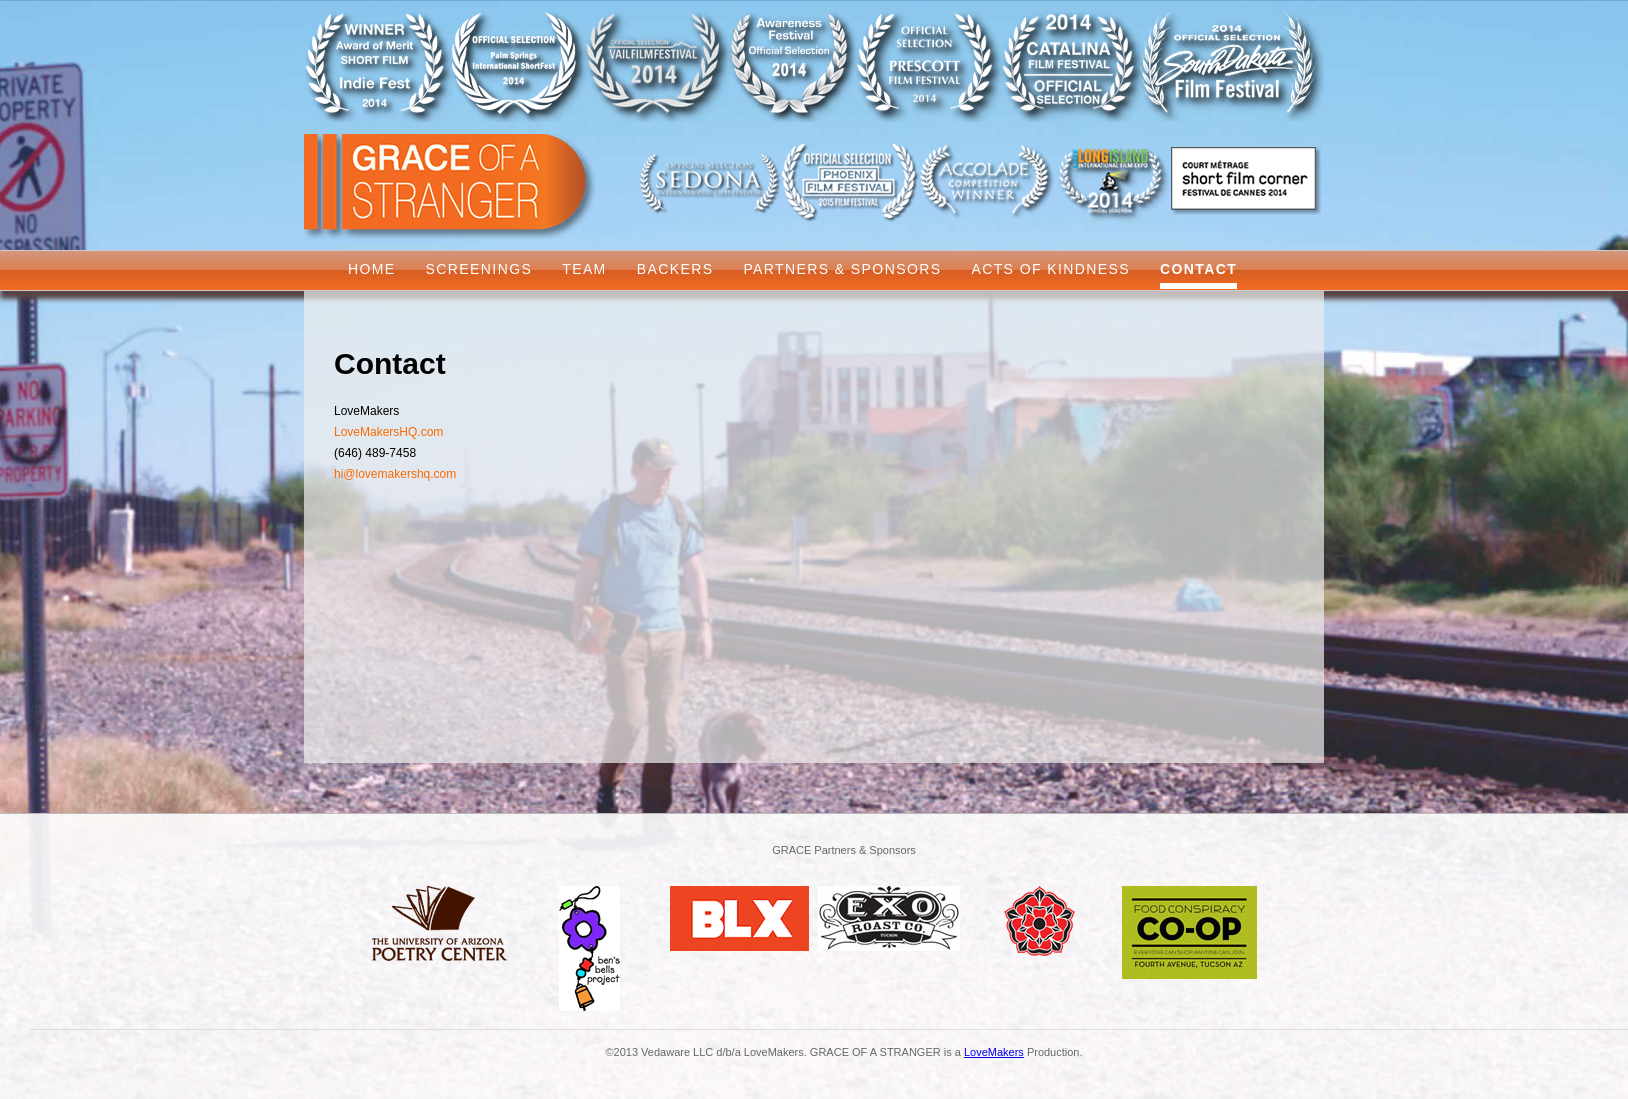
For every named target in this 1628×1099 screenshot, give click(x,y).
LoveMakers (994, 1052)
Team (584, 269)
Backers (675, 269)
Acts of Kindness (1050, 269)
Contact (1198, 269)
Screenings (479, 269)
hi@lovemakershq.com (395, 474)
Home (372, 269)
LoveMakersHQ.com (388, 432)
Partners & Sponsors (842, 269)
